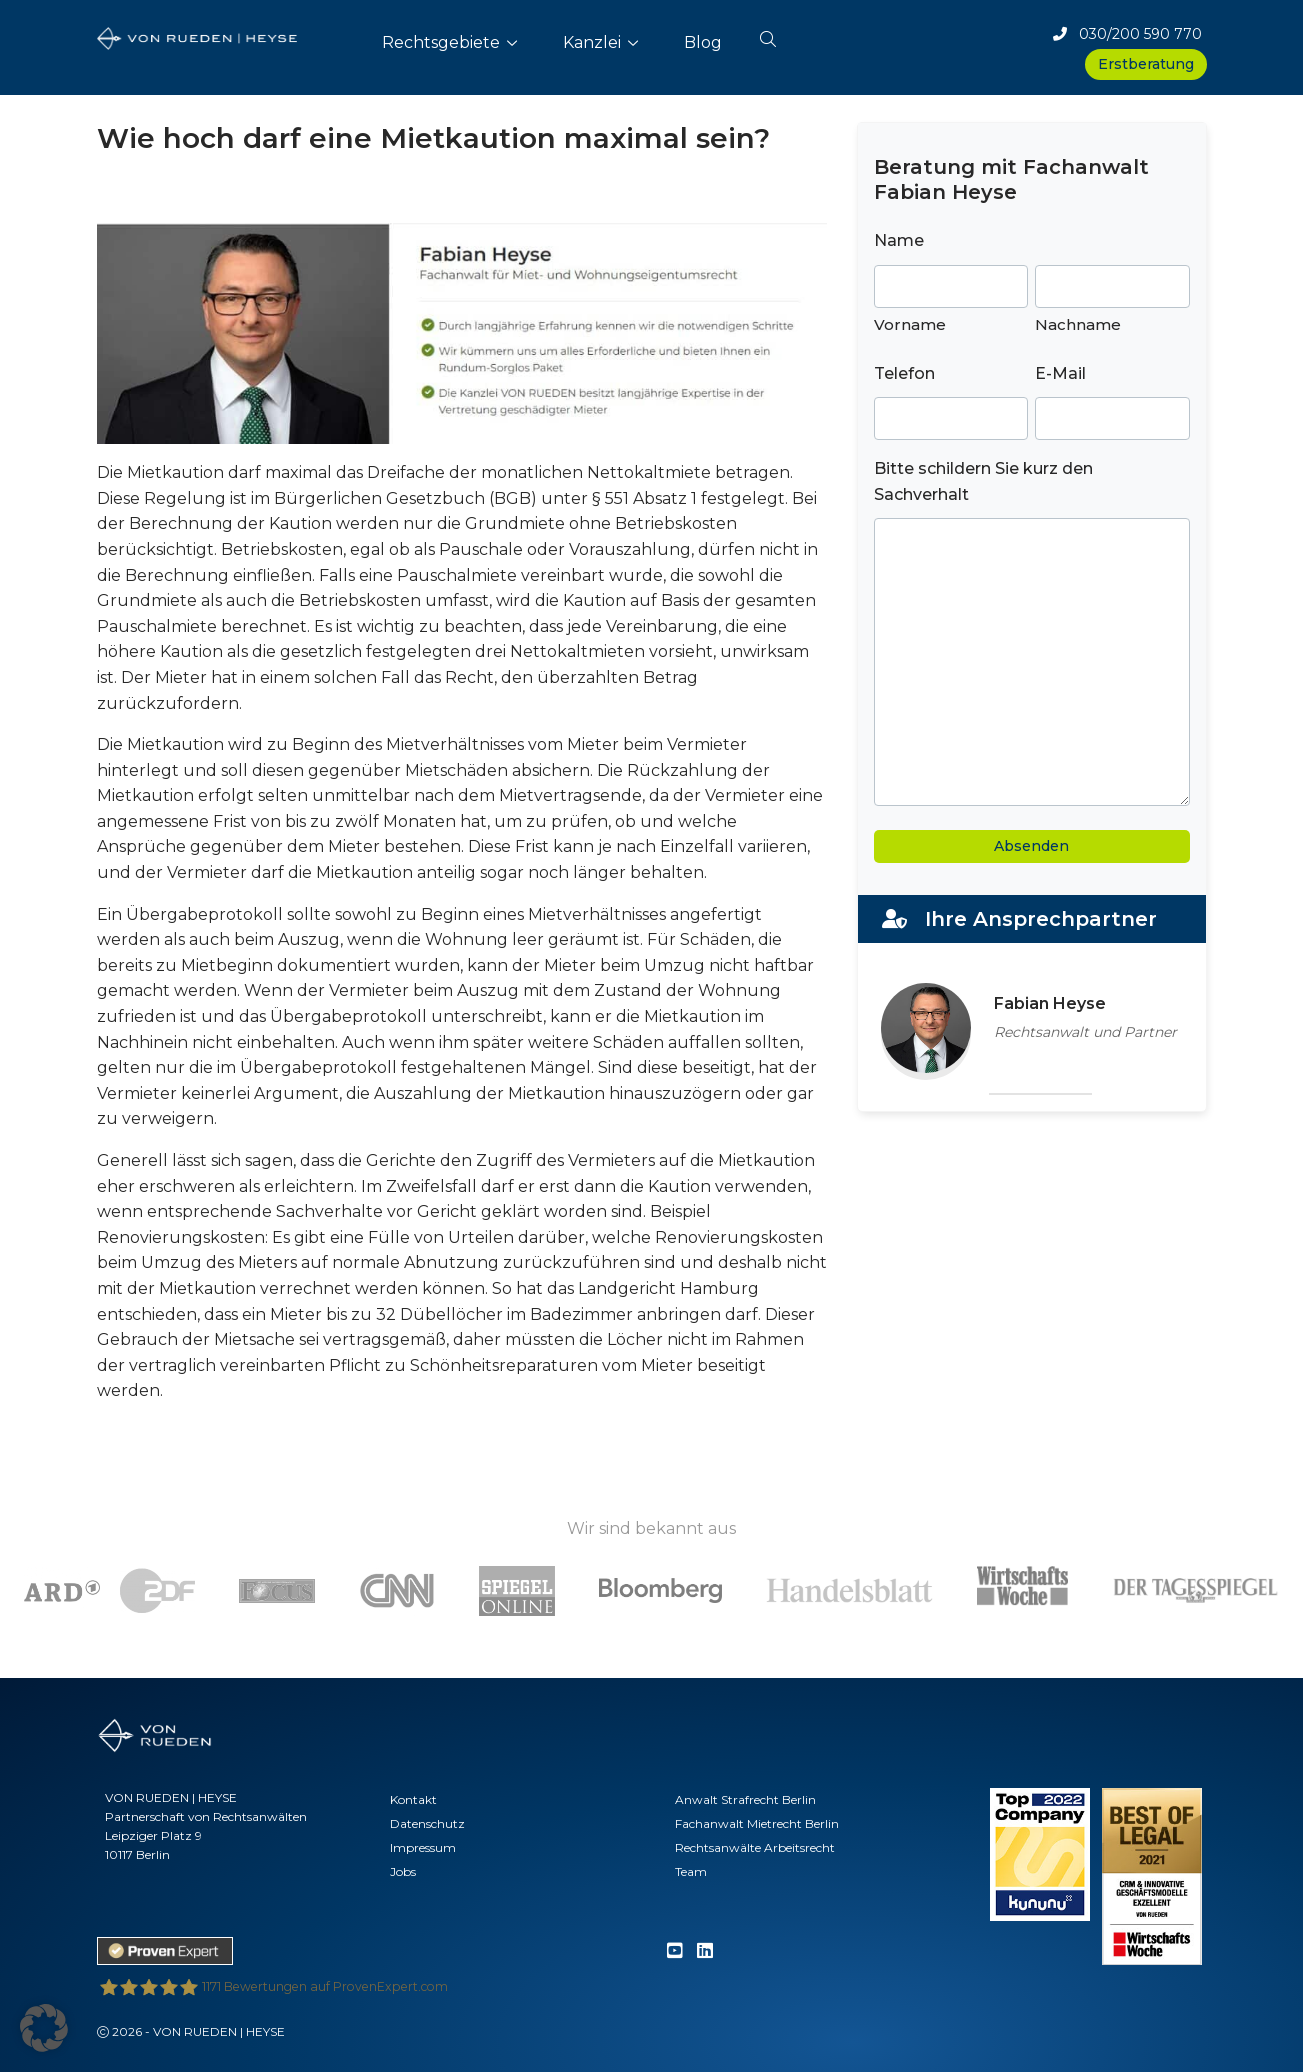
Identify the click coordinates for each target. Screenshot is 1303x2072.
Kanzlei (592, 42)
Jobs (403, 1871)
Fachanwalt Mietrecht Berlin (757, 1823)
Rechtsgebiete (441, 42)
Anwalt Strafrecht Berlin (745, 1799)
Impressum (423, 1847)
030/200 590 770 (1127, 34)
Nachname (1078, 324)
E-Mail (1060, 373)
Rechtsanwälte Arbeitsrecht (755, 1847)
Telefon (904, 373)
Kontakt (413, 1799)
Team (691, 1871)
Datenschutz (427, 1823)
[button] (768, 35)
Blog (703, 42)
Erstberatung (1146, 64)
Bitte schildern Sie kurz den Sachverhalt (983, 481)
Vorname (910, 324)
